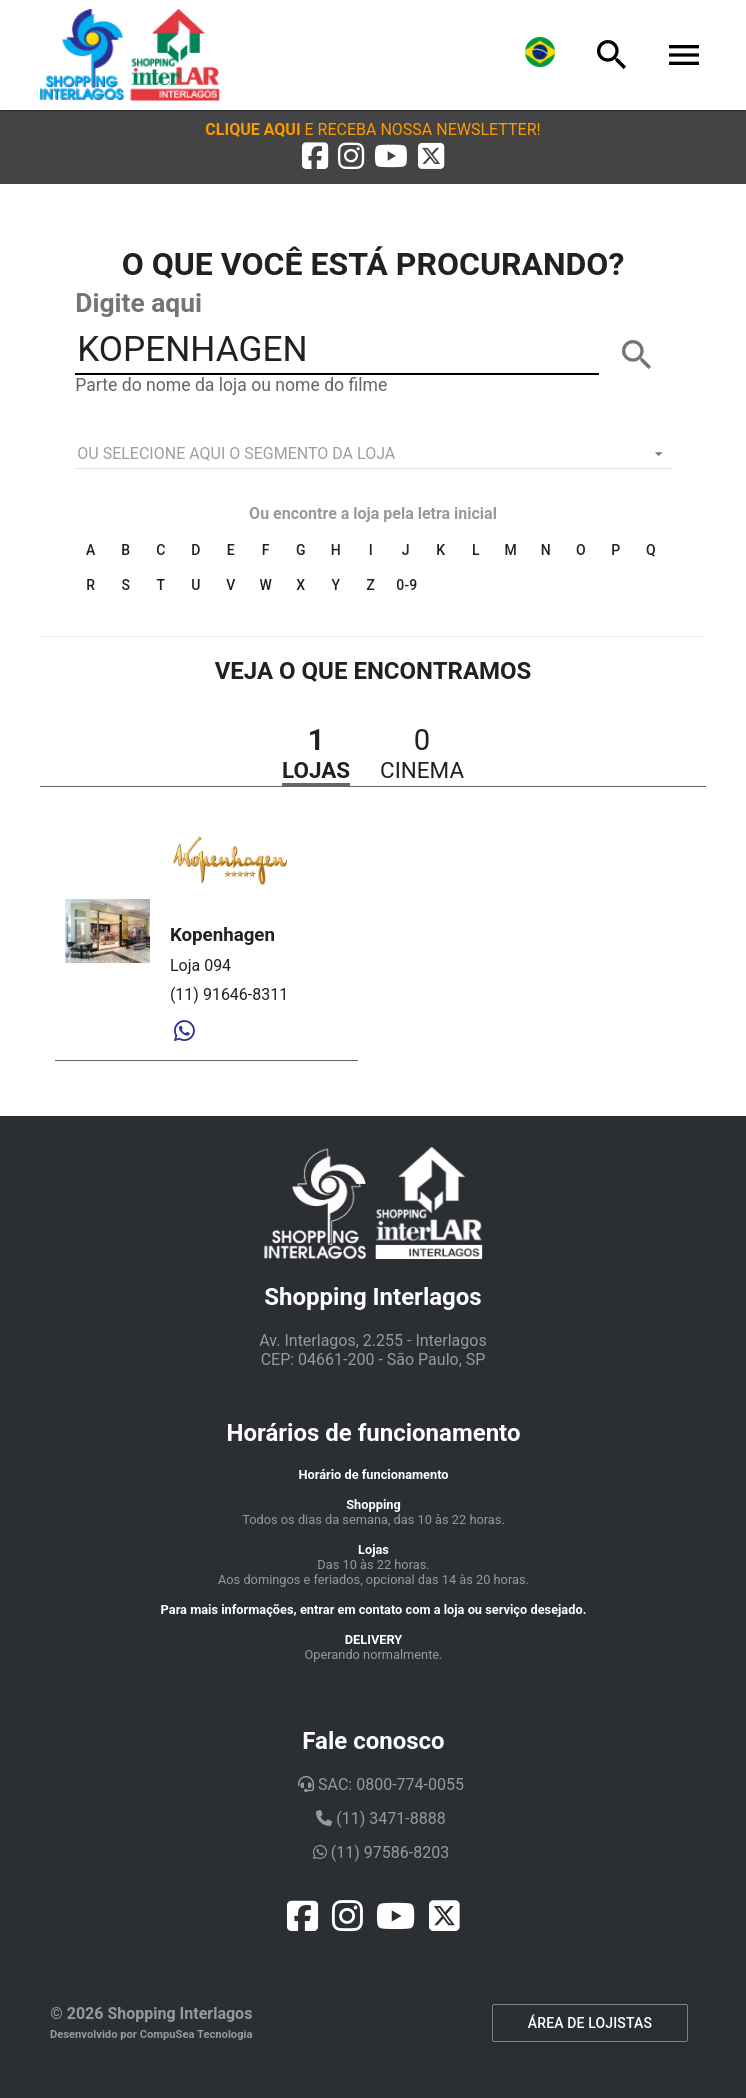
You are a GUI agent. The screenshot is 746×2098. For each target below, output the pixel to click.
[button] (372, 129)
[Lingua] (540, 55)
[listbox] (372, 454)
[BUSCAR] (637, 355)
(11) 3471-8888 (380, 1818)
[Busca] (612, 55)
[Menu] (684, 55)
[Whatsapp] (184, 1032)
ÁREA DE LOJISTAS (590, 2023)
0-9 (406, 585)
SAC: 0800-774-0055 (381, 1784)
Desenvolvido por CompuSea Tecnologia (151, 2034)
